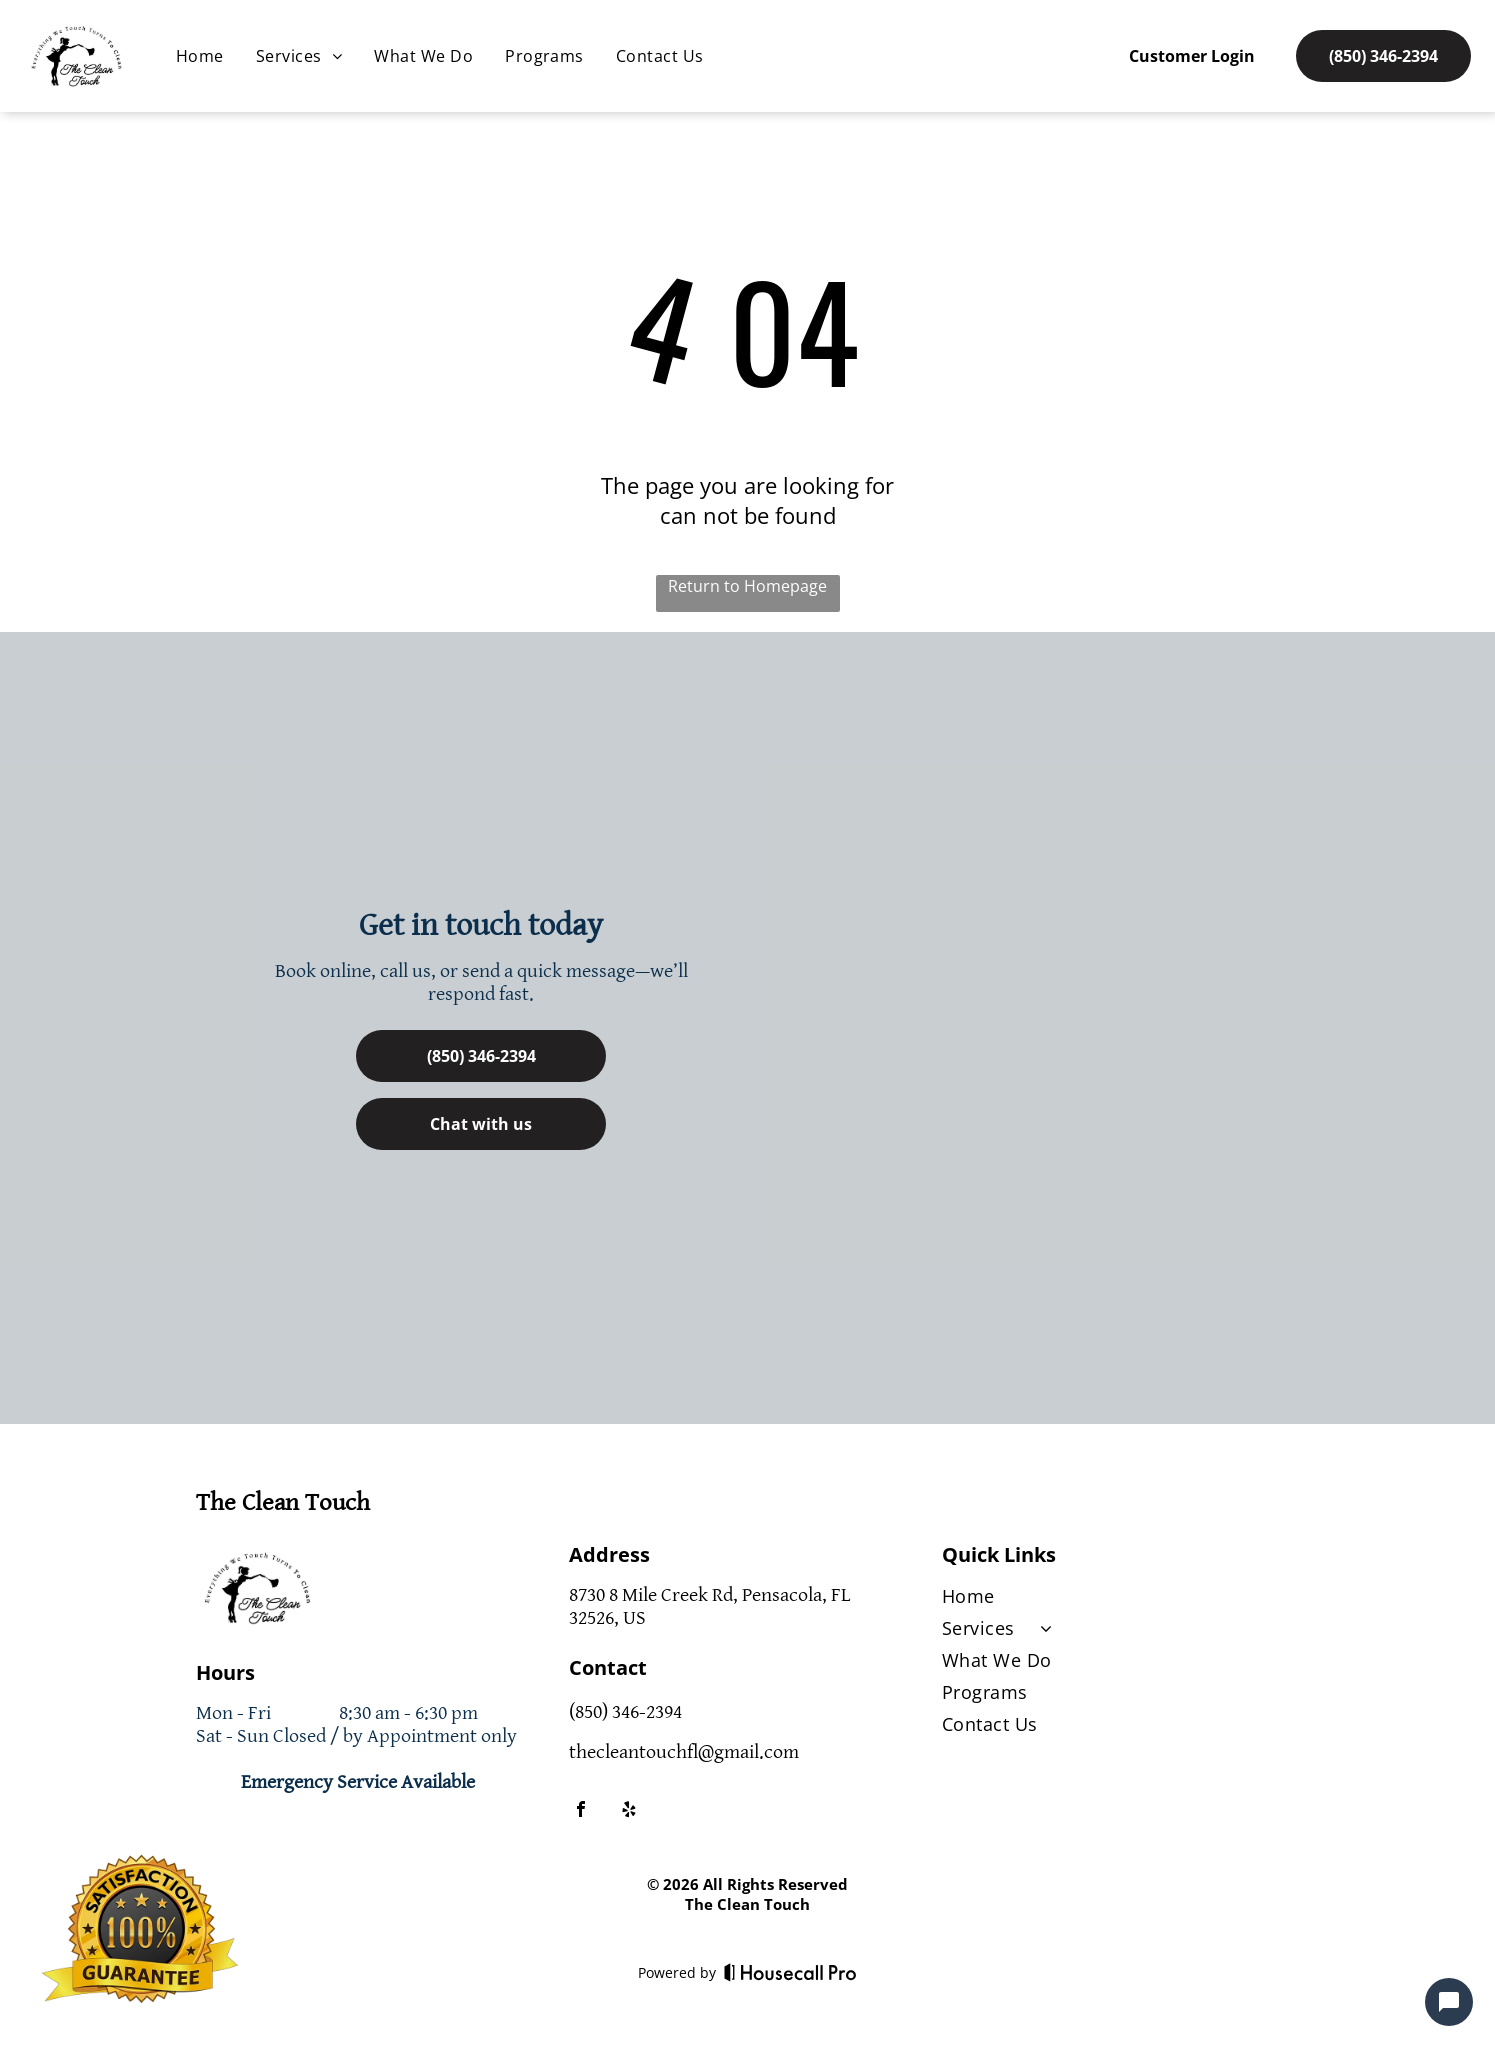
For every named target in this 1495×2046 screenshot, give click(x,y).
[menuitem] (200, 56)
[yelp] (629, 1811)
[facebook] (581, 1811)
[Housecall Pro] (790, 1972)
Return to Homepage (747, 586)
